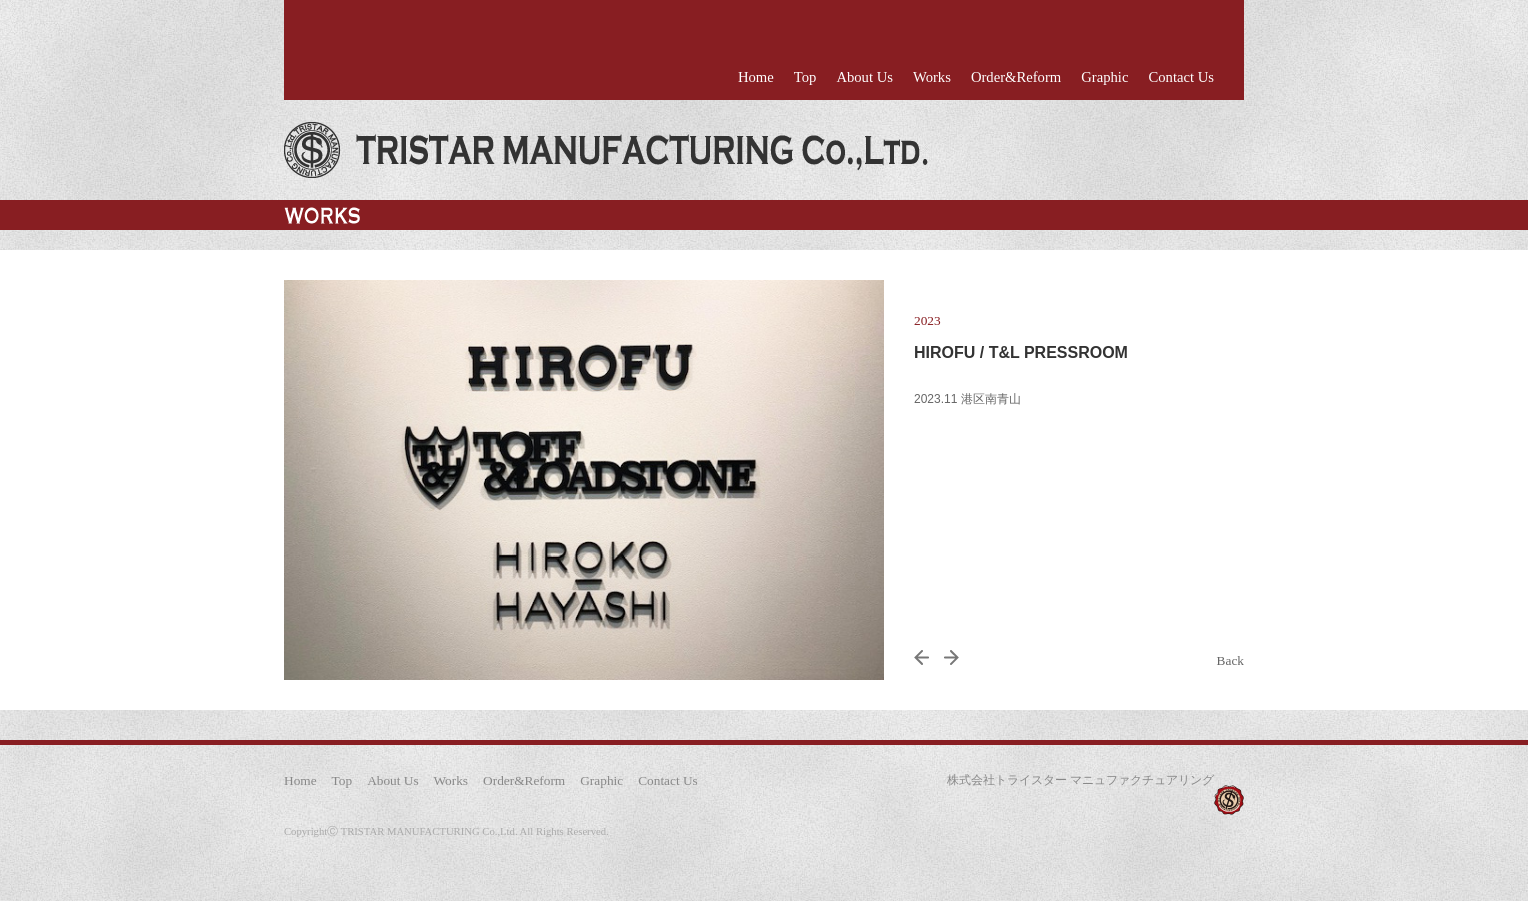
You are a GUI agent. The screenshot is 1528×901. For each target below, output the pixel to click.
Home (756, 77)
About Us (864, 77)
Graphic (1104, 77)
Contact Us (1181, 77)
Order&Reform (1016, 77)
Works (932, 77)
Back (1230, 660)
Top (805, 77)
